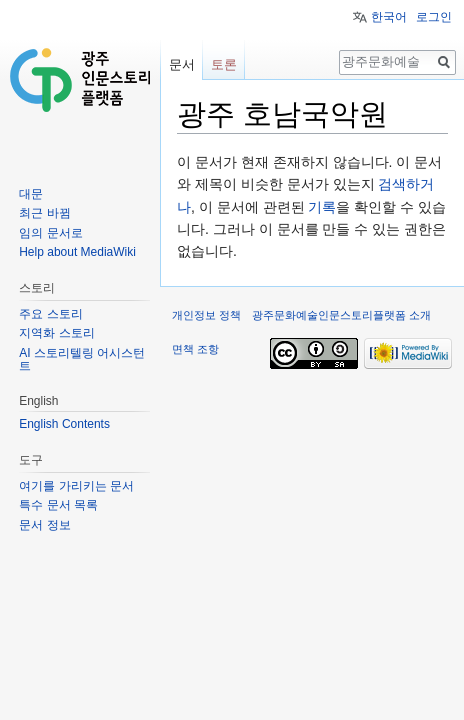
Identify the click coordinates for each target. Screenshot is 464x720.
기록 (322, 207)
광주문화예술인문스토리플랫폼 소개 (341, 315)
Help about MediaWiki (77, 252)
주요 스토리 (50, 314)
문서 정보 (44, 525)
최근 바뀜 (44, 213)
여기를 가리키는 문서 (76, 486)
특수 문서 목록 (58, 505)
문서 (182, 64)
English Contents (64, 424)
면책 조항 (195, 349)
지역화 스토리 (56, 333)
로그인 (434, 17)
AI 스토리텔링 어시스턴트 (82, 360)
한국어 (389, 17)
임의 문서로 (50, 233)
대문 (31, 194)
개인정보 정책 (206, 315)
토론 (224, 64)
